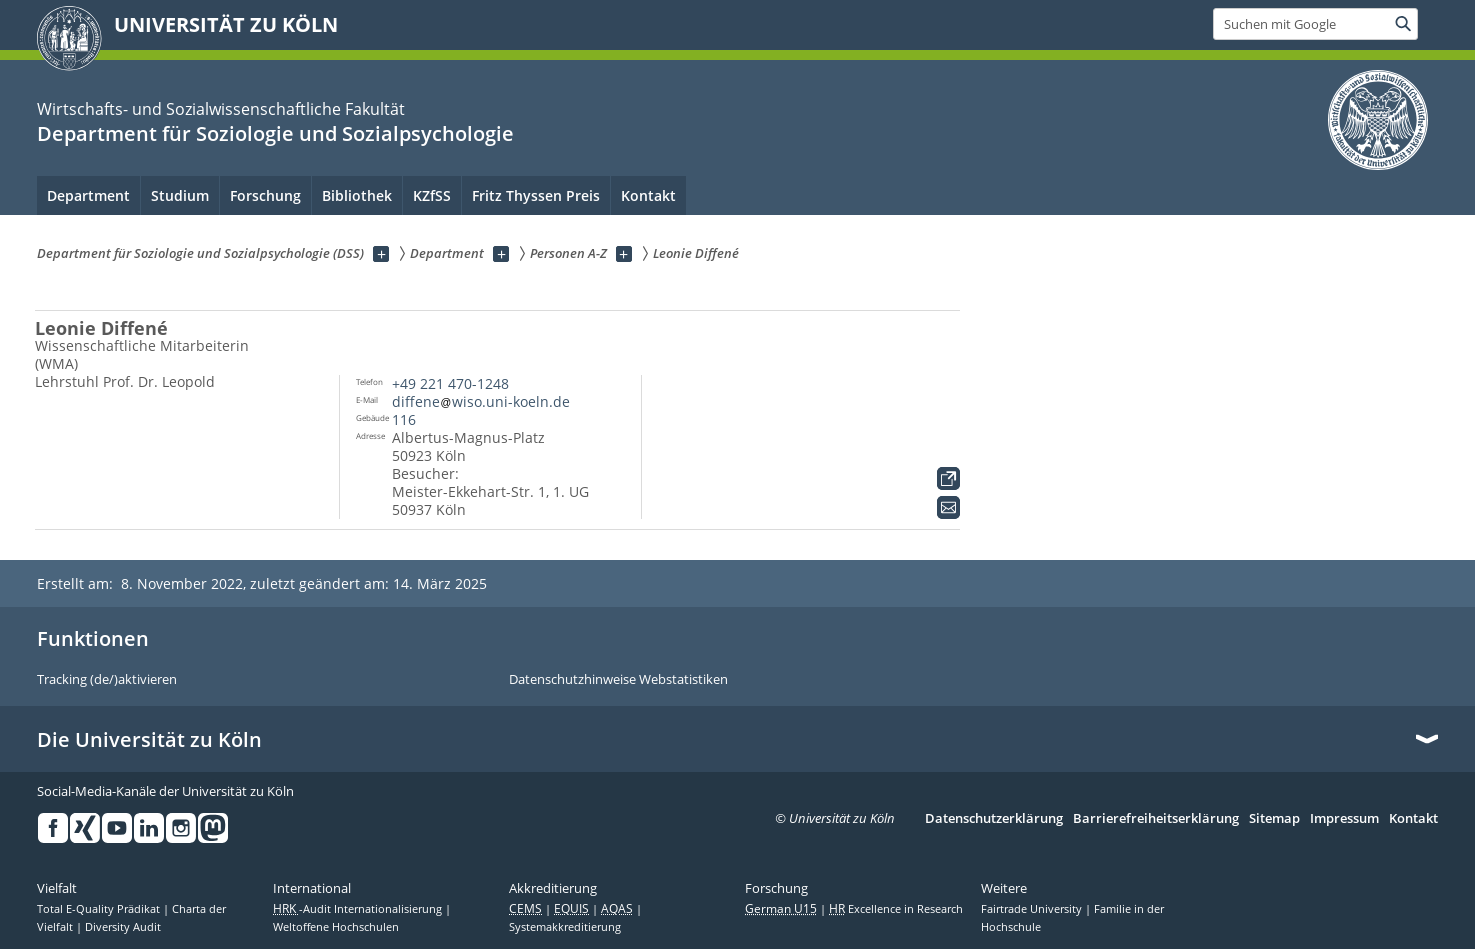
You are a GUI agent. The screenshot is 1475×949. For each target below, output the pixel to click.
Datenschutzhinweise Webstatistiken (618, 680)
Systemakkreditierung (565, 927)
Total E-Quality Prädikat (100, 909)
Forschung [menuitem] (265, 195)
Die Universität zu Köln (149, 740)
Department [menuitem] (88, 195)
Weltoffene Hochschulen (336, 927)
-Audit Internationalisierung (359, 909)
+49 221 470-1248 (450, 383)
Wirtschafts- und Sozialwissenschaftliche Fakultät (221, 109)
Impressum (1344, 819)
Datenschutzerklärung (994, 819)
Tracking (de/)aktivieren (107, 680)
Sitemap (1274, 819)
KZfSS (432, 195)
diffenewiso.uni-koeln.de (481, 401)
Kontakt (1413, 819)
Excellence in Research (896, 909)
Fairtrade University (1033, 909)
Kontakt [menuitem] (648, 195)
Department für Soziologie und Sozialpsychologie (275, 133)
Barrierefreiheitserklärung (1156, 819)
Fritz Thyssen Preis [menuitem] (536, 195)
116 (404, 419)
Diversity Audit (123, 927)
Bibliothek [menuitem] (357, 195)
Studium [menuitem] (180, 195)
